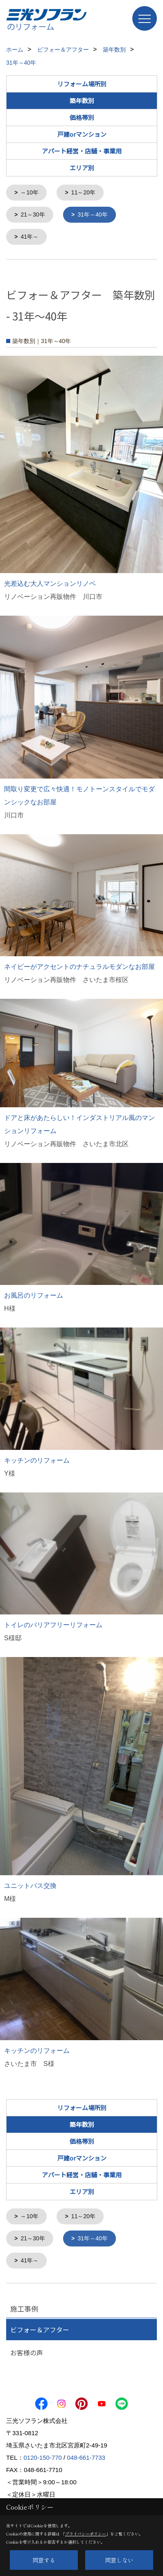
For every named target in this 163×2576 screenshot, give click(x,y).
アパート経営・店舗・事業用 (82, 151)
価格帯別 (82, 117)
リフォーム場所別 (81, 83)
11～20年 (83, 192)
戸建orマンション (81, 134)
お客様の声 (26, 2350)
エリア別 (82, 167)
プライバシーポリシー (85, 2534)
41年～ (29, 236)
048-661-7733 (86, 2455)
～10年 (29, 192)
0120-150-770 (43, 2455)
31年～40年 (92, 214)
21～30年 (32, 214)
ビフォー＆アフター (39, 2327)
